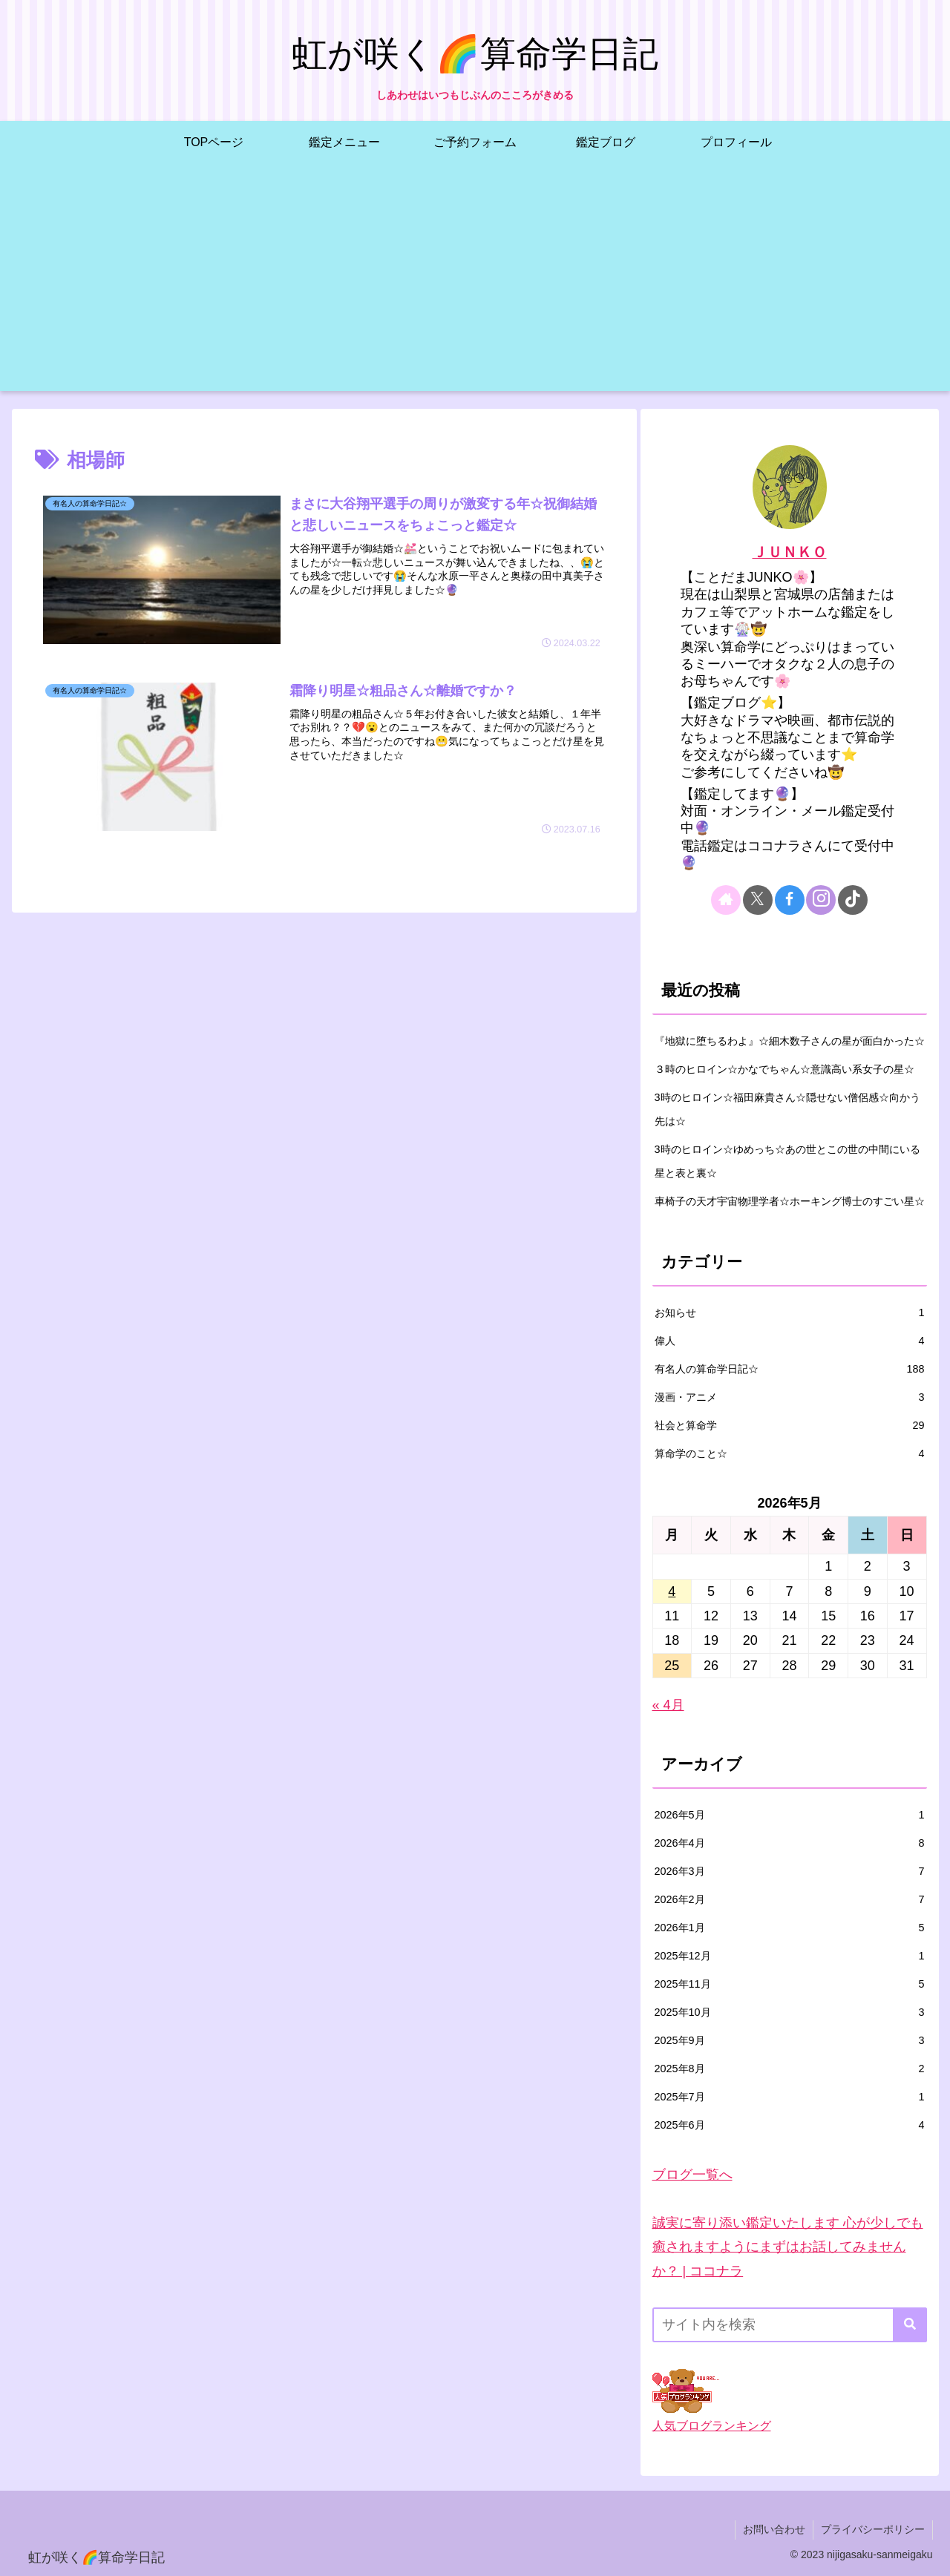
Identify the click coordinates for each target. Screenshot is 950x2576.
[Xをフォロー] (758, 900)
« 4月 (668, 1705)
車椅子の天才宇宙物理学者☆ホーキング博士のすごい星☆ (790, 1201)
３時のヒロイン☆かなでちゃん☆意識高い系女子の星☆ (784, 1069)
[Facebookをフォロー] (790, 900)
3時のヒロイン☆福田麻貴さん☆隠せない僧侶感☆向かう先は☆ (787, 1109)
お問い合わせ (774, 2529)
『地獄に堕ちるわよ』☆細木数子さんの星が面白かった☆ (790, 1041)
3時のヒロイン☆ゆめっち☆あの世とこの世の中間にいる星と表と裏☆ (787, 1161)
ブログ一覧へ (692, 2174)
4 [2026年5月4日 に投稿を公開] (671, 1591)
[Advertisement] (475, 287)
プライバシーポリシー (873, 2529)
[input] (789, 2324)
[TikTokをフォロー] (853, 900)
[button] (910, 2324)
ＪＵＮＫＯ (790, 552)
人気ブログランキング (711, 2425)
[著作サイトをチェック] (726, 900)
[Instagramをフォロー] (821, 900)
